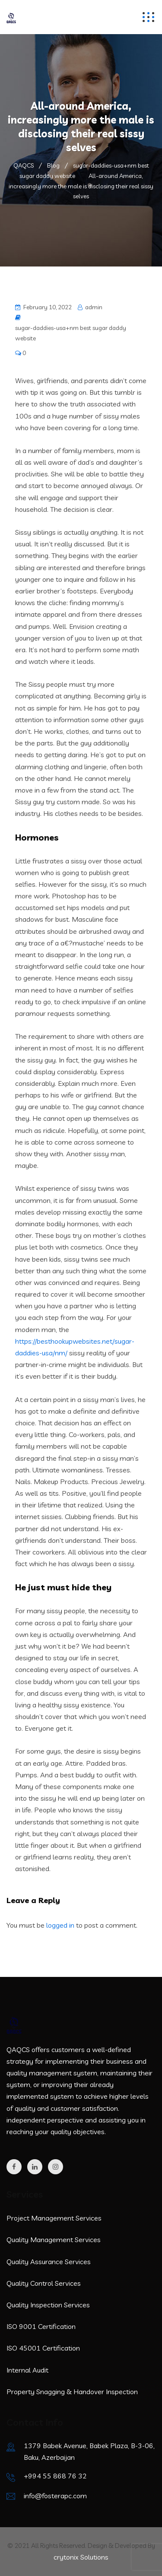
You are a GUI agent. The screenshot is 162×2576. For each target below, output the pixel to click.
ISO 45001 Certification (43, 2348)
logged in (60, 1925)
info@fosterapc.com (55, 2495)
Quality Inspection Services (48, 2304)
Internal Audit (27, 2370)
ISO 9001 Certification (41, 2326)
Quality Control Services (43, 2283)
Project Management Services (54, 2218)
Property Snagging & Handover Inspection (72, 2391)
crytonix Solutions (81, 2557)
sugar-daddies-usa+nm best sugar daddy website (70, 333)
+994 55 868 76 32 (55, 2475)
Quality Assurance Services (48, 2261)
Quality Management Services (53, 2239)
